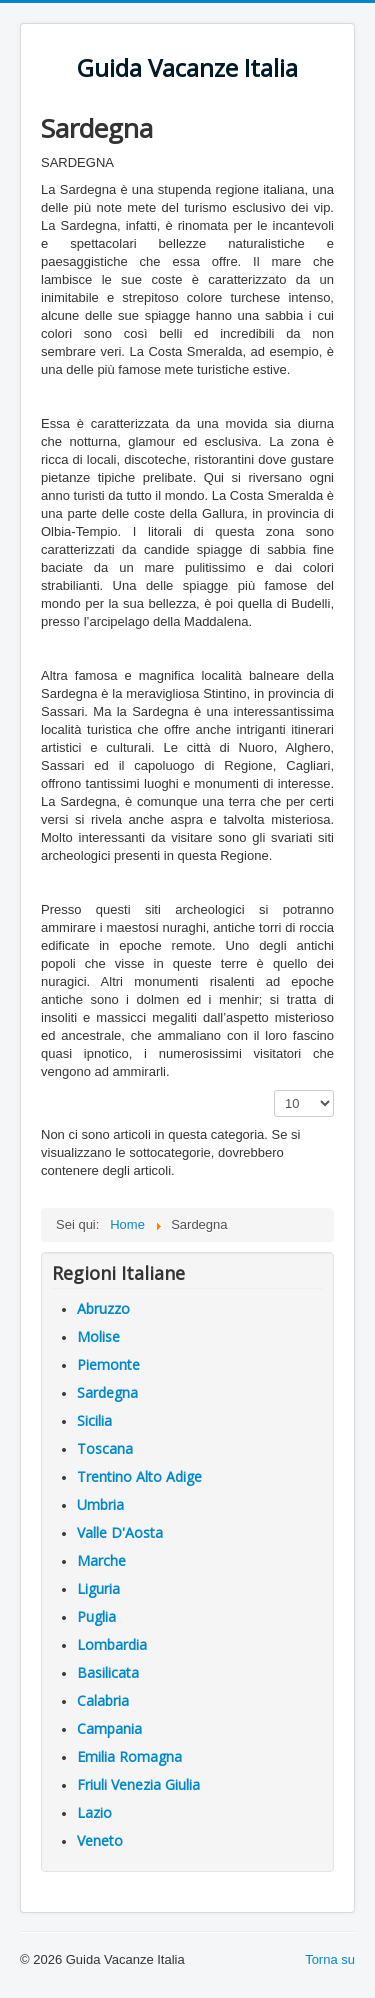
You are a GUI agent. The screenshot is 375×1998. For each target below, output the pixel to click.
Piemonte (108, 1364)
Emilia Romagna (129, 1756)
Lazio (94, 1812)
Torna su (330, 1959)
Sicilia (94, 1420)
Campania (109, 1728)
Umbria (100, 1504)
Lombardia (112, 1644)
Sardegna (107, 1392)
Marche (101, 1560)
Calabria (103, 1700)
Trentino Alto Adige (139, 1476)
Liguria (98, 1588)
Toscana (105, 1448)
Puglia (96, 1616)
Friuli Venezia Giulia (138, 1784)
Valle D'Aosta (120, 1532)
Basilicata (108, 1672)
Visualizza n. (274, 1090)
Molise (98, 1336)
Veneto (100, 1840)
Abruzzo (103, 1308)
